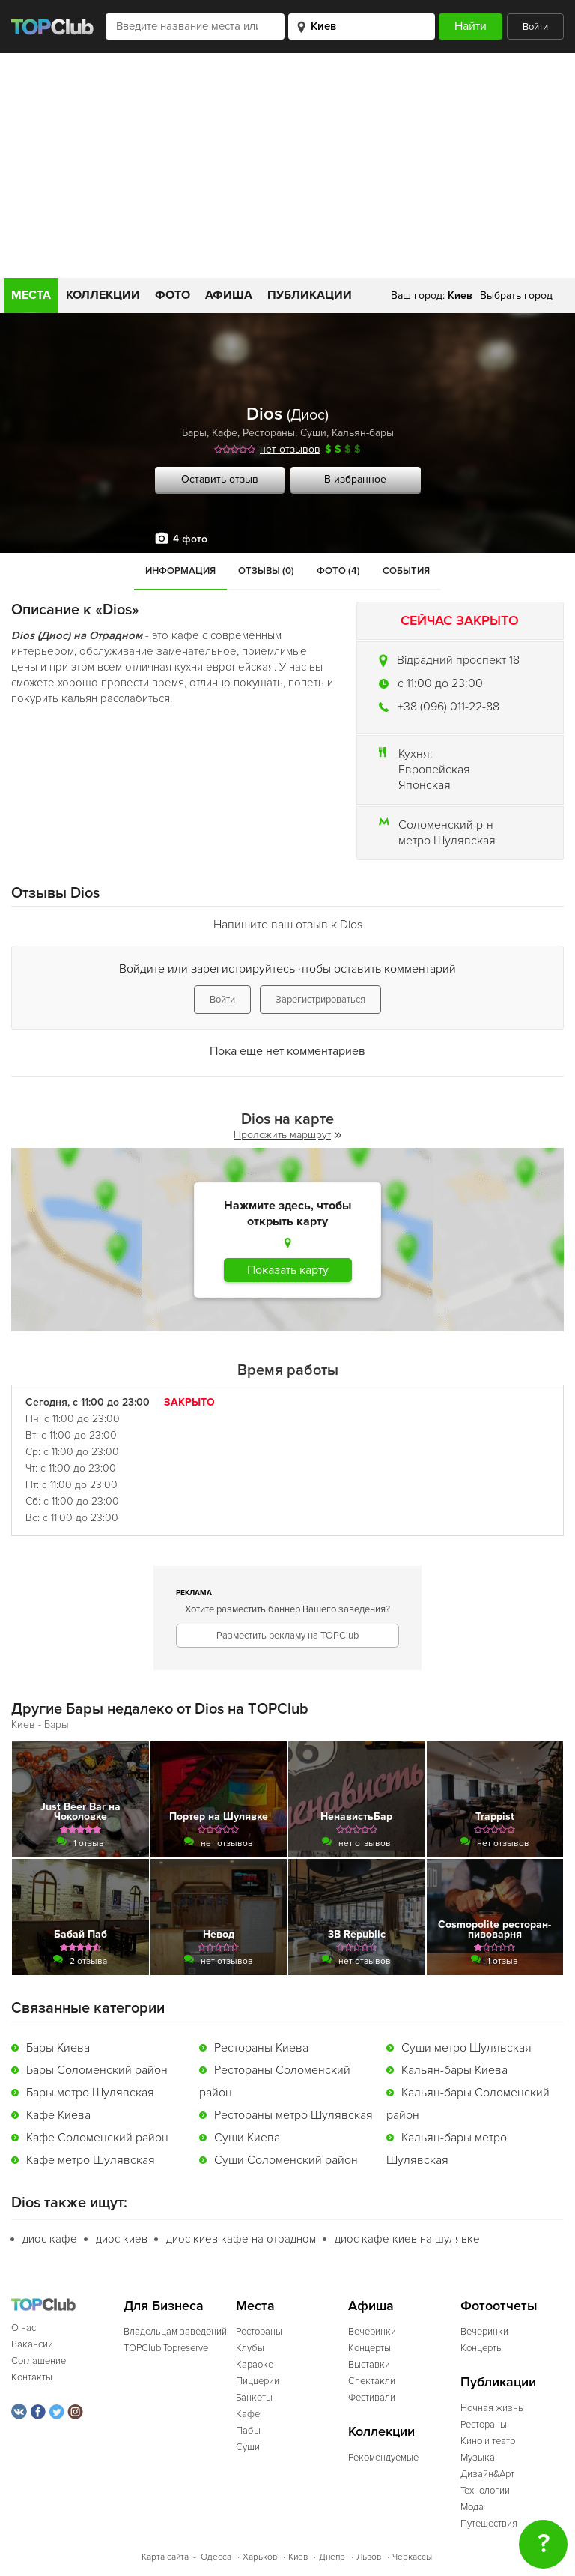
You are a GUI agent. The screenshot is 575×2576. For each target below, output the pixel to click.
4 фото (190, 539)
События (406, 571)
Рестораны (269, 432)
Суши (313, 432)
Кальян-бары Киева (454, 2070)
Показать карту (288, 1270)
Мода (472, 2507)
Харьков (260, 2557)
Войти (535, 27)
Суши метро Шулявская (466, 2047)
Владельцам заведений (175, 2332)
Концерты (369, 2348)
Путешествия (488, 2524)
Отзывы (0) (266, 571)
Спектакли (371, 2381)
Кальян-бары (363, 432)
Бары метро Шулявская (90, 2092)
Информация (180, 571)
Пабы (248, 2431)
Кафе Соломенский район (97, 2137)
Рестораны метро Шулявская (293, 2115)
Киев (298, 2557)
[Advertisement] (287, 165)
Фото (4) (338, 571)
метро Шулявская (447, 840)
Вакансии (32, 2344)
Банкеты (254, 2398)
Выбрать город (516, 295)
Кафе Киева (58, 2115)
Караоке (254, 2365)
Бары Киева (58, 2047)
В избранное (355, 479)
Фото (172, 295)
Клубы (250, 2348)
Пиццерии (257, 2381)
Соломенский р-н (445, 824)
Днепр (332, 2557)
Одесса (216, 2557)
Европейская (434, 769)
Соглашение (38, 2361)
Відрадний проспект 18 (458, 660)
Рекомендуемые (383, 2458)
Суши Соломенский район (286, 2160)
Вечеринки (372, 2332)
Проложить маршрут (287, 1134)
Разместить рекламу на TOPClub (287, 1636)
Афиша (228, 295)
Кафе (224, 432)
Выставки (369, 2365)
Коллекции (103, 295)
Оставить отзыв (219, 479)
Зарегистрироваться (320, 1000)
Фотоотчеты (499, 2306)
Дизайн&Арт (487, 2474)
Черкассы (412, 2557)
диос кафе (49, 2239)
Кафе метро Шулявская (90, 2160)
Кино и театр (487, 2441)
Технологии (485, 2491)
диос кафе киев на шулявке (407, 2239)
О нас (23, 2328)
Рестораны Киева (261, 2047)
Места (31, 295)
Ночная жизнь (491, 2408)
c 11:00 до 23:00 (440, 683)
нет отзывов (290, 449)
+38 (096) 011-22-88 (448, 706)
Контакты (31, 2377)
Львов (368, 2557)
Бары (194, 432)
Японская (424, 785)
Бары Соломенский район (97, 2070)
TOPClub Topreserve (166, 2348)
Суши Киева (247, 2137)
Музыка (477, 2458)
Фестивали (371, 2398)
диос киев (121, 2239)
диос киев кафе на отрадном (241, 2239)
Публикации (309, 295)
